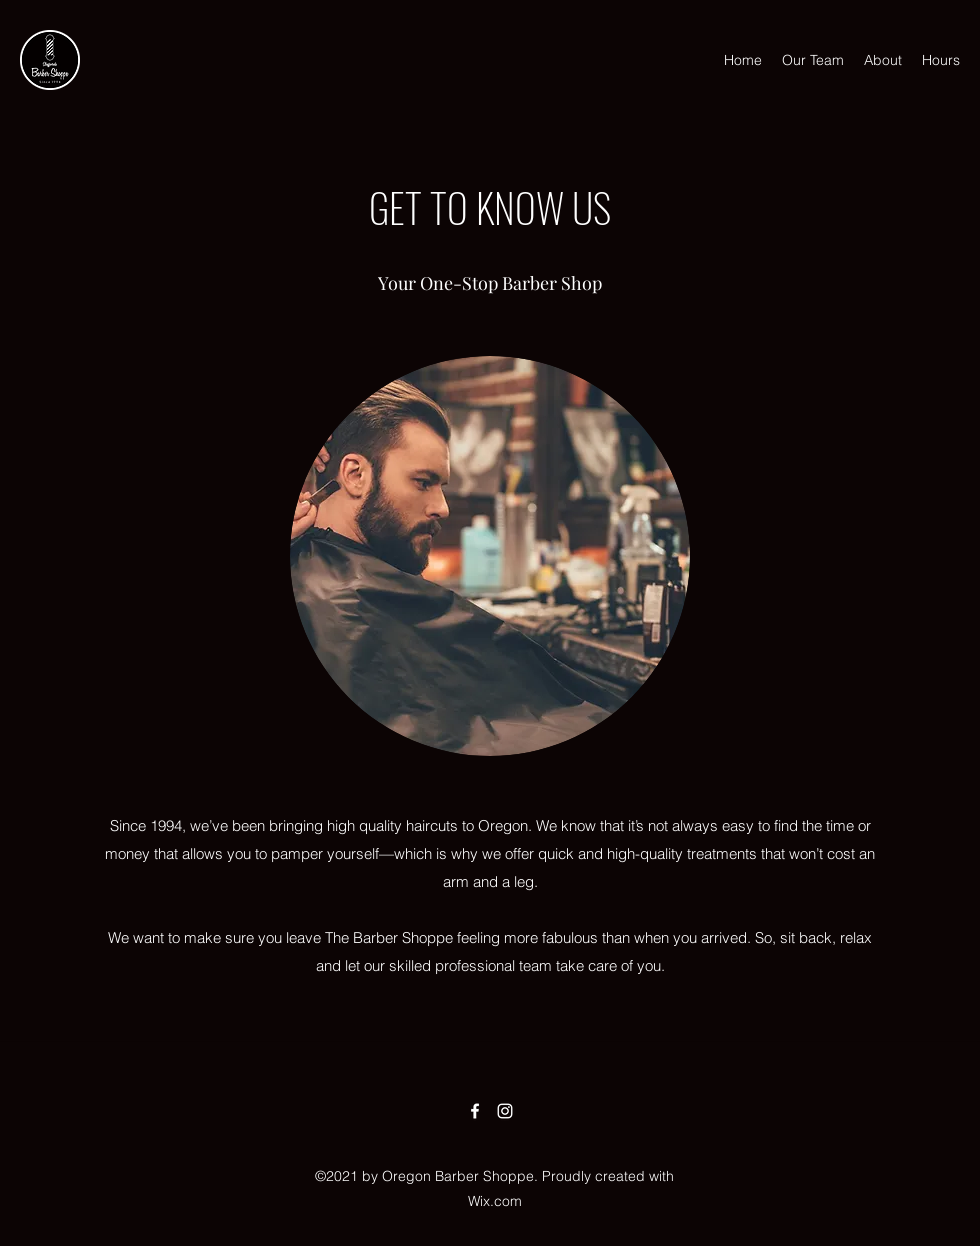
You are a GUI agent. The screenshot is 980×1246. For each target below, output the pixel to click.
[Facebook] (475, 1111)
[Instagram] (505, 1111)
